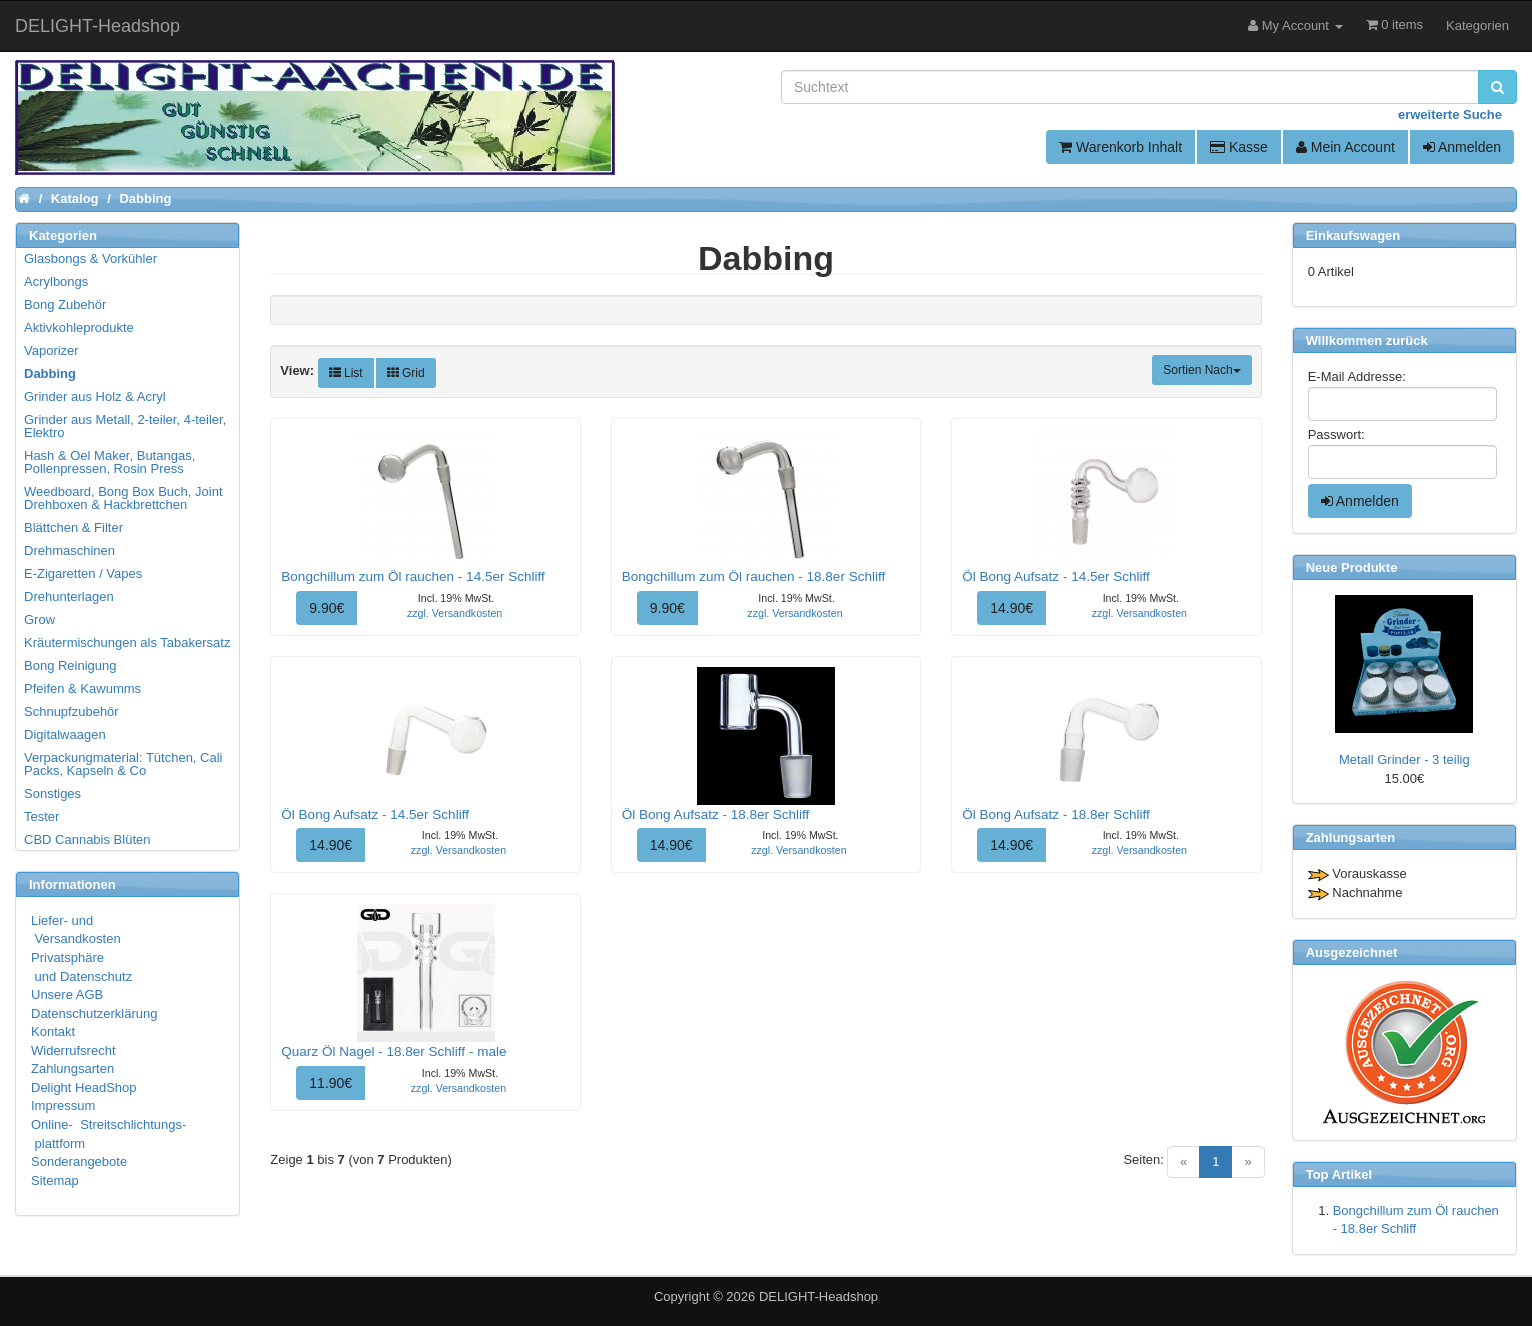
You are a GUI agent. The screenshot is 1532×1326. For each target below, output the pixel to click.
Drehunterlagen (69, 596)
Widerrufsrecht (73, 1050)
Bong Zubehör (65, 304)
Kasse (1239, 147)
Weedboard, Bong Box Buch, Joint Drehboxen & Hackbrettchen (123, 498)
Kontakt (53, 1031)
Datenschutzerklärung (94, 1013)
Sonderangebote (79, 1161)
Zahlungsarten (72, 1068)
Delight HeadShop (84, 1087)
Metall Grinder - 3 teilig (1404, 759)
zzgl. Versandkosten (454, 613)
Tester (41, 816)
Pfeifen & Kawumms (82, 688)
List (346, 373)
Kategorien (1477, 25)
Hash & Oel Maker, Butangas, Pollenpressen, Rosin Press (109, 462)
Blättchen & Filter (73, 527)
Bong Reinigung (70, 665)
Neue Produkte (1352, 567)
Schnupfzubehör (71, 711)
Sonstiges (52, 793)
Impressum (63, 1105)
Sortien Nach (1201, 370)
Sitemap (55, 1180)
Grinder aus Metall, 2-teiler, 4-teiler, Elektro (125, 426)
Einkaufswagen (1353, 235)
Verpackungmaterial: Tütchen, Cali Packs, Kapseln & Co (123, 764)
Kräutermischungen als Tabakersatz (127, 642)
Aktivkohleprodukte (79, 327)
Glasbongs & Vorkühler (90, 258)
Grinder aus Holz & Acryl (95, 396)
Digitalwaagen (65, 734)
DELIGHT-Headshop (818, 1296)
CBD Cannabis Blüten (87, 839)
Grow (39, 619)
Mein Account (1345, 147)
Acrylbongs (56, 281)
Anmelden (1462, 147)
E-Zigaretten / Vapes (83, 573)
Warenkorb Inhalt (1120, 147)
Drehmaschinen (69, 550)
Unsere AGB (67, 994)
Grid (406, 373)
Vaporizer (51, 350)
